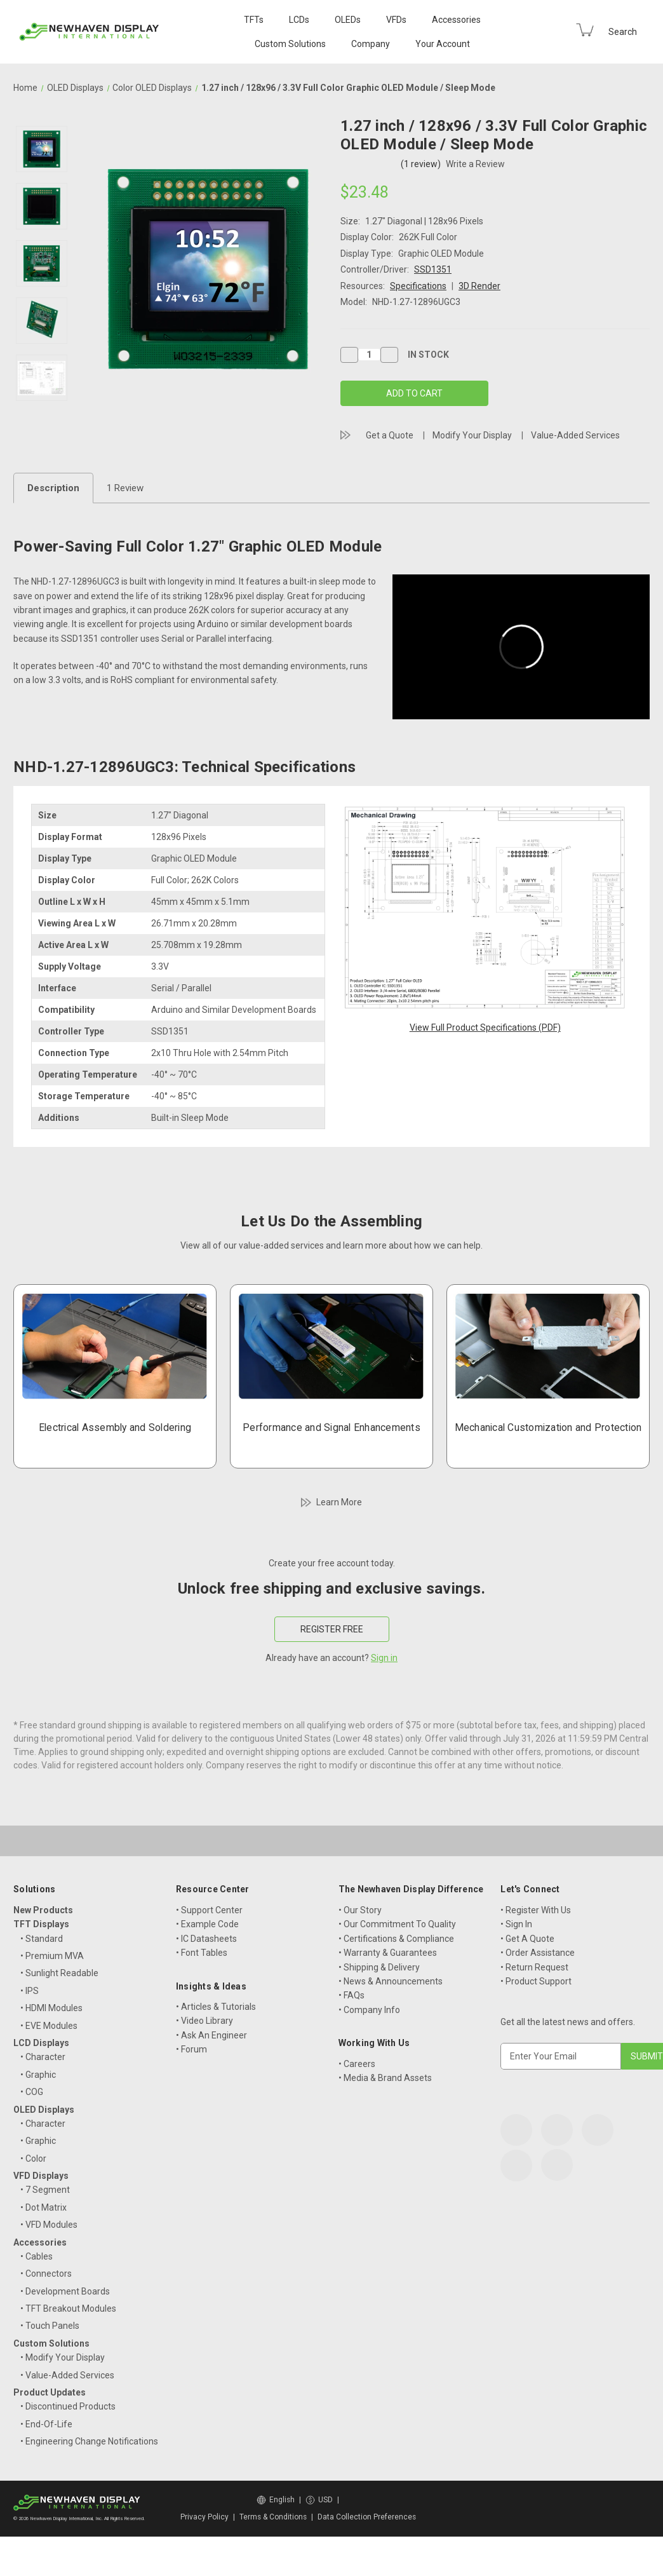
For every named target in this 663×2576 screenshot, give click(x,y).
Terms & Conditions (273, 2516)
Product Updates (49, 2392)
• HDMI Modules (51, 2008)
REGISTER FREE (331, 1629)
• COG (31, 2092)
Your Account (442, 44)
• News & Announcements (390, 1981)
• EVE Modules (48, 2026)
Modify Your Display (472, 435)
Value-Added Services (575, 435)
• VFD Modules (48, 2225)
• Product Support (536, 1981)
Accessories (456, 20)
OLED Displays (43, 2110)
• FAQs (351, 1995)
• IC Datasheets (206, 1939)
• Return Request (534, 1967)
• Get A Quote (527, 1939)
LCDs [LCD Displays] (299, 20)
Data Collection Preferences (367, 2516)
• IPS (29, 1991)
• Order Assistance (537, 1953)
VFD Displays (41, 2176)
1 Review (125, 488)
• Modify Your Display (62, 2357)
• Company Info (369, 2010)
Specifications (418, 286)
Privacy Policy (204, 2516)
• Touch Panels (49, 2326)
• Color (33, 2158)
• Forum (191, 2049)
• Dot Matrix (43, 2207)
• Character (42, 2057)
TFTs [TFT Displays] (254, 20)
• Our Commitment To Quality (397, 1924)
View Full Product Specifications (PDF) (485, 1027)
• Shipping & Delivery (379, 1967)
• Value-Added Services (67, 2375)
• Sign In (516, 1924)
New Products (43, 1910)
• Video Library (204, 2021)
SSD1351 (433, 269)
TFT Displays (41, 1924)
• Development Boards (65, 2291)
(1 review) (422, 164)
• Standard (41, 1939)
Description (53, 488)
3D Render (479, 286)
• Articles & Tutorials (216, 2007)
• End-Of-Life (46, 2424)
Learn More (339, 1502)
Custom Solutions (290, 44)
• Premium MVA (52, 1956)
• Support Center (209, 1910)
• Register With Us (535, 1910)
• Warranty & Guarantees (387, 1953)
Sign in (384, 1658)
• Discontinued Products (68, 2406)
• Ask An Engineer (211, 2035)
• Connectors (46, 2273)
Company (370, 44)
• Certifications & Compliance (396, 1939)
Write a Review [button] (475, 164)
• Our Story (360, 1910)
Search (622, 32)
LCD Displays (41, 2043)
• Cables (36, 2256)
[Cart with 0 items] (585, 30)
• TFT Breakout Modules (68, 2308)
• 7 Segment (45, 2190)
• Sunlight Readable (59, 1973)
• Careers (356, 2064)
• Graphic (38, 2075)
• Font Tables (201, 1953)
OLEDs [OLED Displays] (348, 20)
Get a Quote (389, 435)
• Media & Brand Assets (385, 2078)
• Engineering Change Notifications (89, 2441)
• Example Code (207, 1924)
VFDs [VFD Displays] (396, 20)
